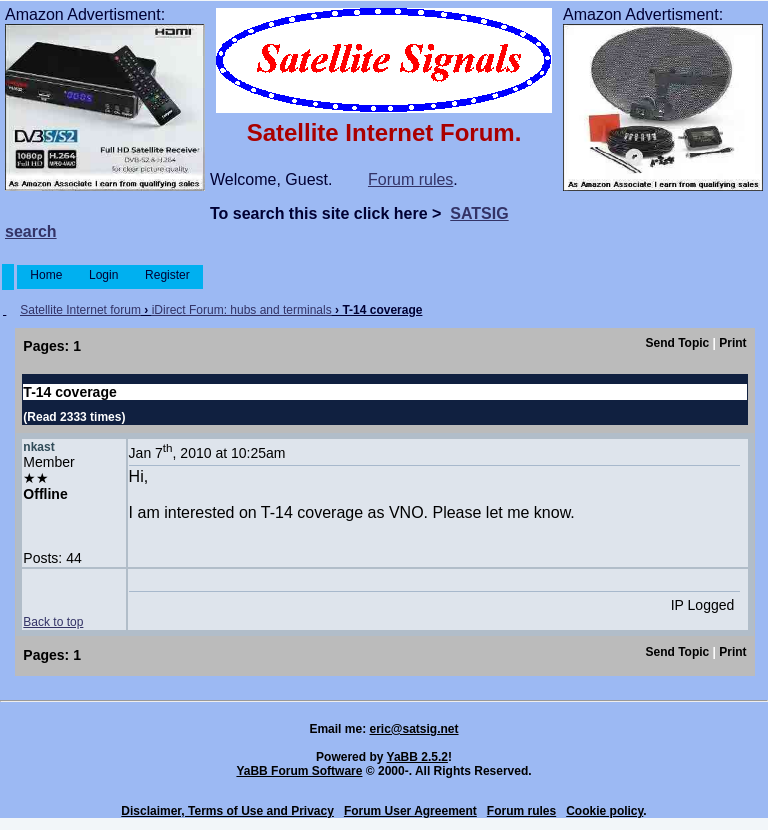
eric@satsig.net (413, 729)
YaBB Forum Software (299, 771)
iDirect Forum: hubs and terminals (242, 310)
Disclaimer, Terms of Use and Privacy (227, 811)
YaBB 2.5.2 (417, 757)
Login (104, 275)
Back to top (53, 622)
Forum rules (410, 179)
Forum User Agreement (410, 811)
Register (167, 275)
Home (46, 275)
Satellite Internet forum (80, 310)
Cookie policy (604, 811)
